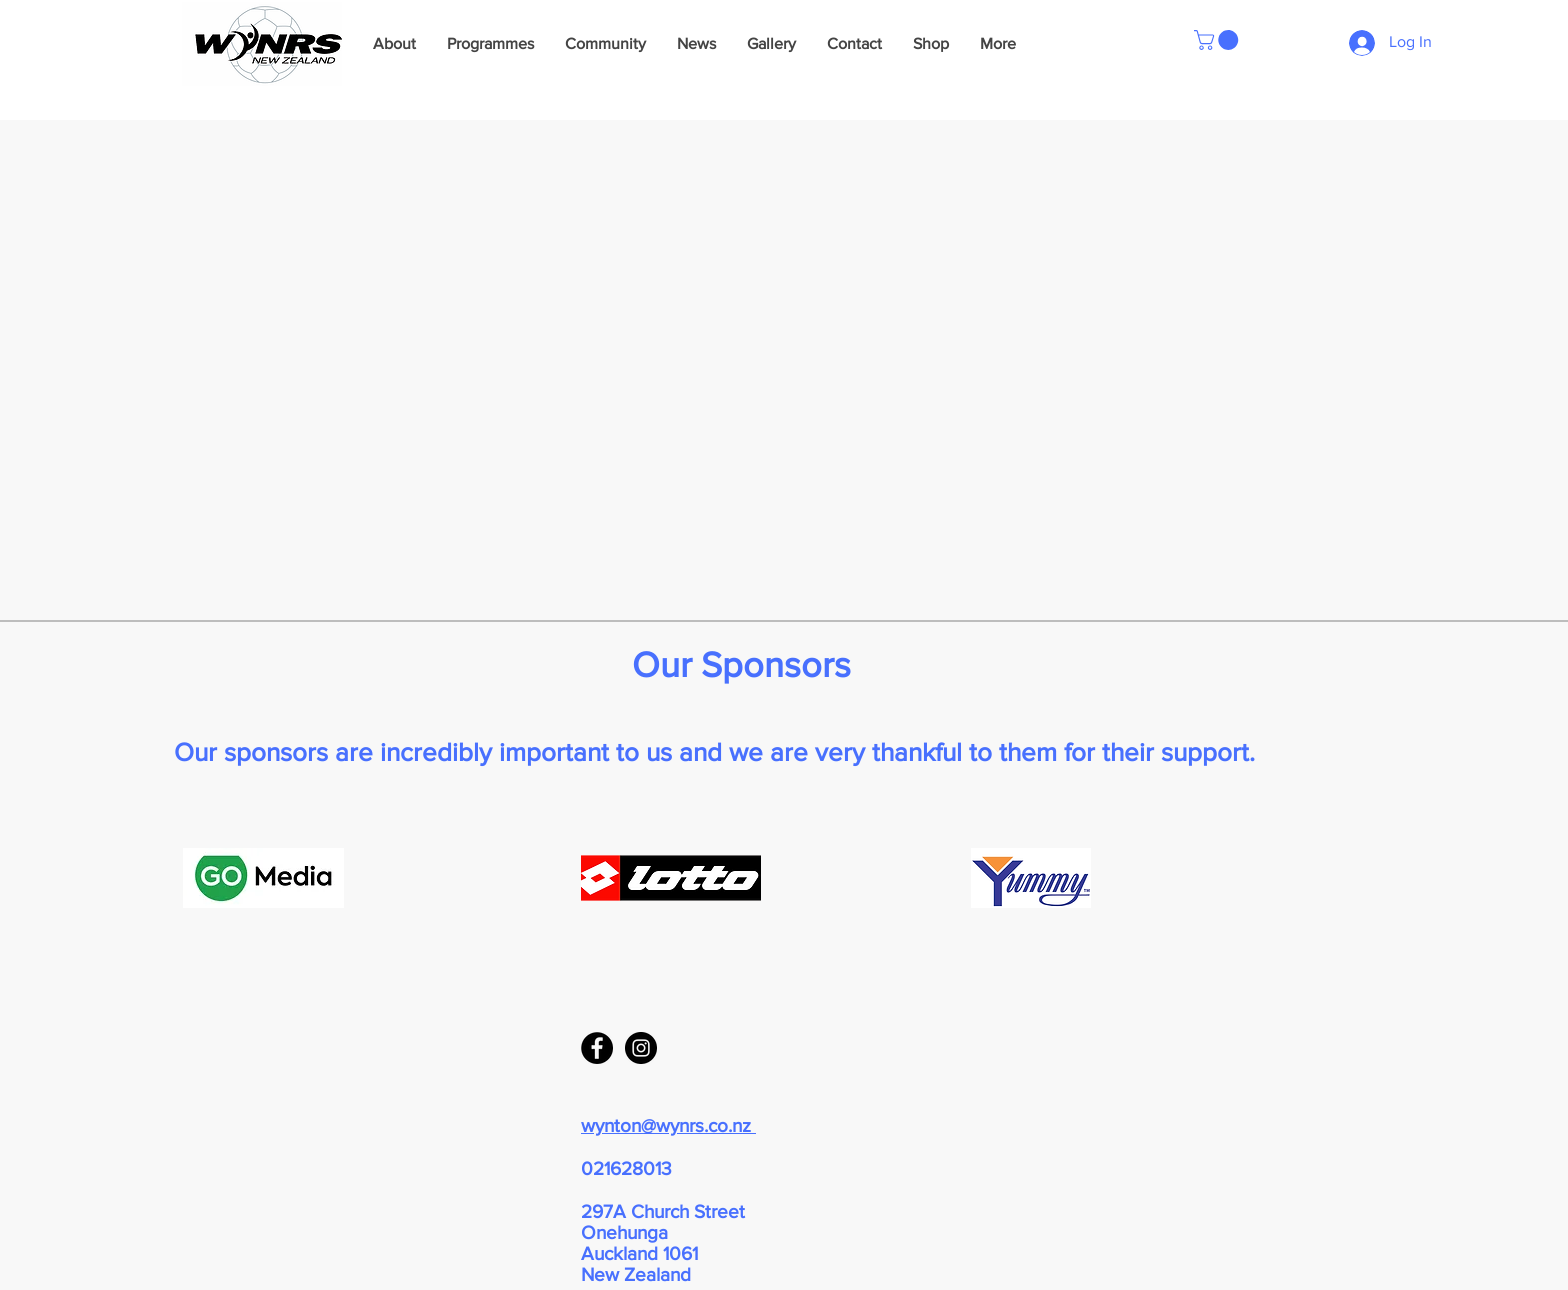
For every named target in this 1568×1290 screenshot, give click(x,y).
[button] (1218, 40)
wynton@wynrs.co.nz (668, 1125)
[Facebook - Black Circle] (597, 1048)
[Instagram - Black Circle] (641, 1048)
